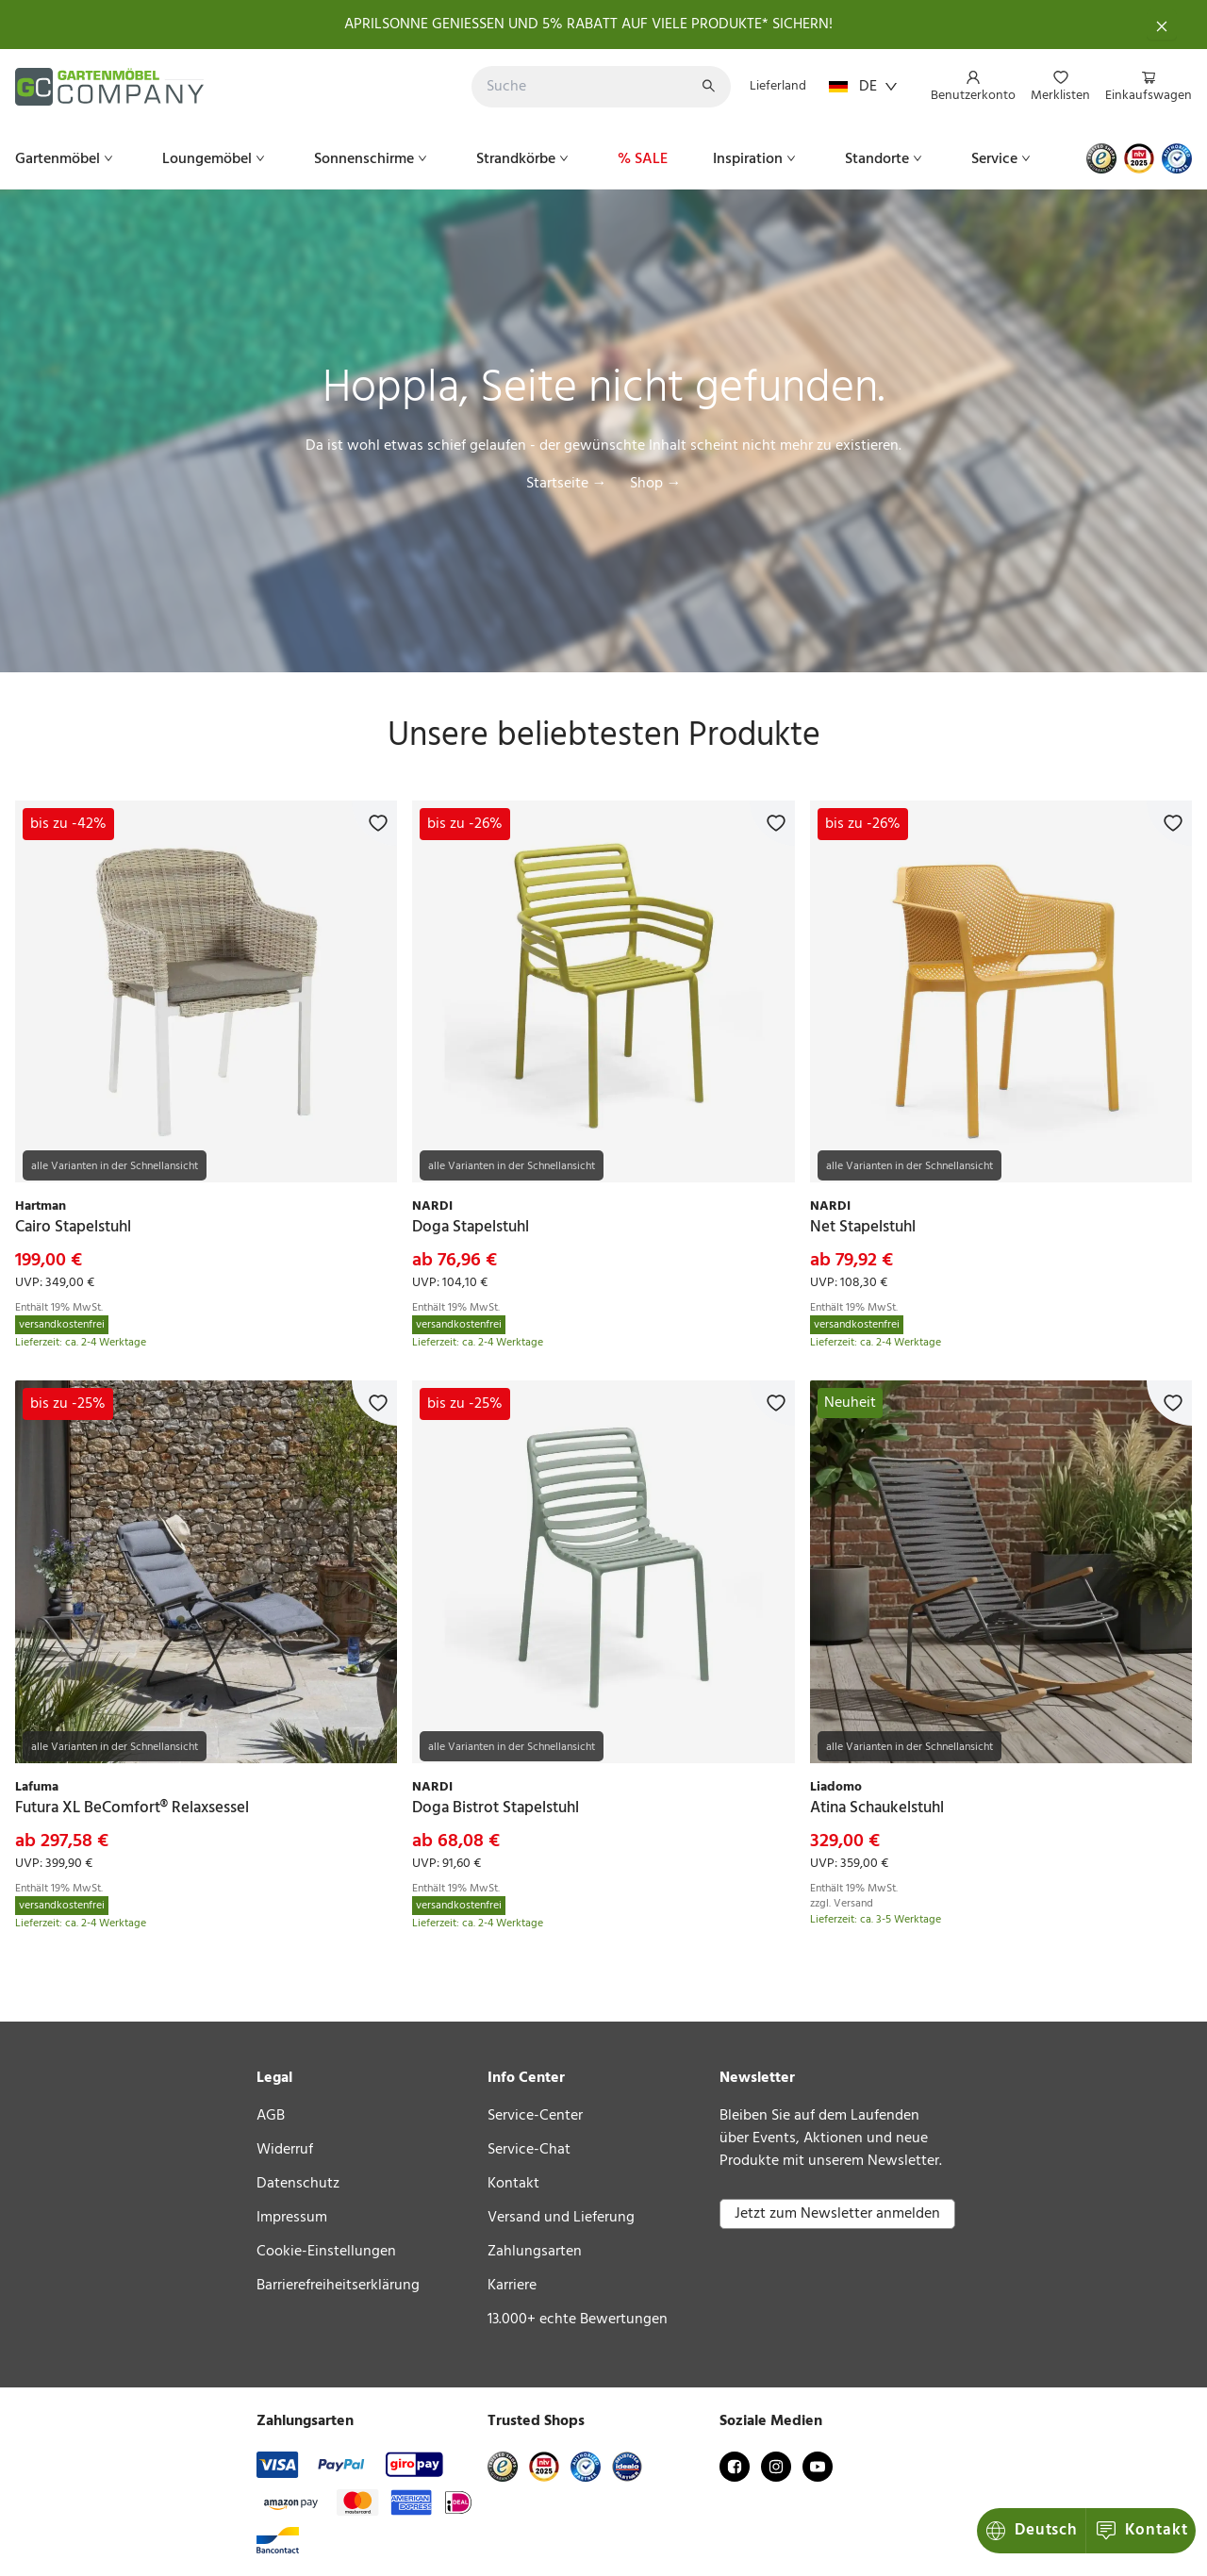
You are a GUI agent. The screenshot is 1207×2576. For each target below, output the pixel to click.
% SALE (643, 159)
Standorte (885, 159)
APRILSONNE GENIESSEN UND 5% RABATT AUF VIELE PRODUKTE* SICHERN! (588, 24)
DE (863, 86)
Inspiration (756, 159)
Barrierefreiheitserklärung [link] (338, 2285)
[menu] (1054, 87)
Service (1002, 159)
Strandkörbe (524, 159)
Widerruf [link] (284, 2150)
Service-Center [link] (535, 2116)
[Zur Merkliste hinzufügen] (374, 823)
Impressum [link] (291, 2217)
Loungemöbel (215, 159)
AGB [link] (270, 2116)
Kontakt (1033, 2530)
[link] (206, 991)
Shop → (656, 483)
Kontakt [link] (513, 2183)
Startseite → (566, 483)
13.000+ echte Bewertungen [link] (578, 2319)
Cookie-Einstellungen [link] (326, 2251)
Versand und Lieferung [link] (561, 2217)
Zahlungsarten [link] (535, 2251)
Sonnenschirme (372, 159)
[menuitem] (973, 88)
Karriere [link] (512, 2285)
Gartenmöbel (66, 159)
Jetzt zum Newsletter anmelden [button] (837, 2214)
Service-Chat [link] (529, 2150)
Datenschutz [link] (297, 2183)
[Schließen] (1162, 24)
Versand (853, 1903)
